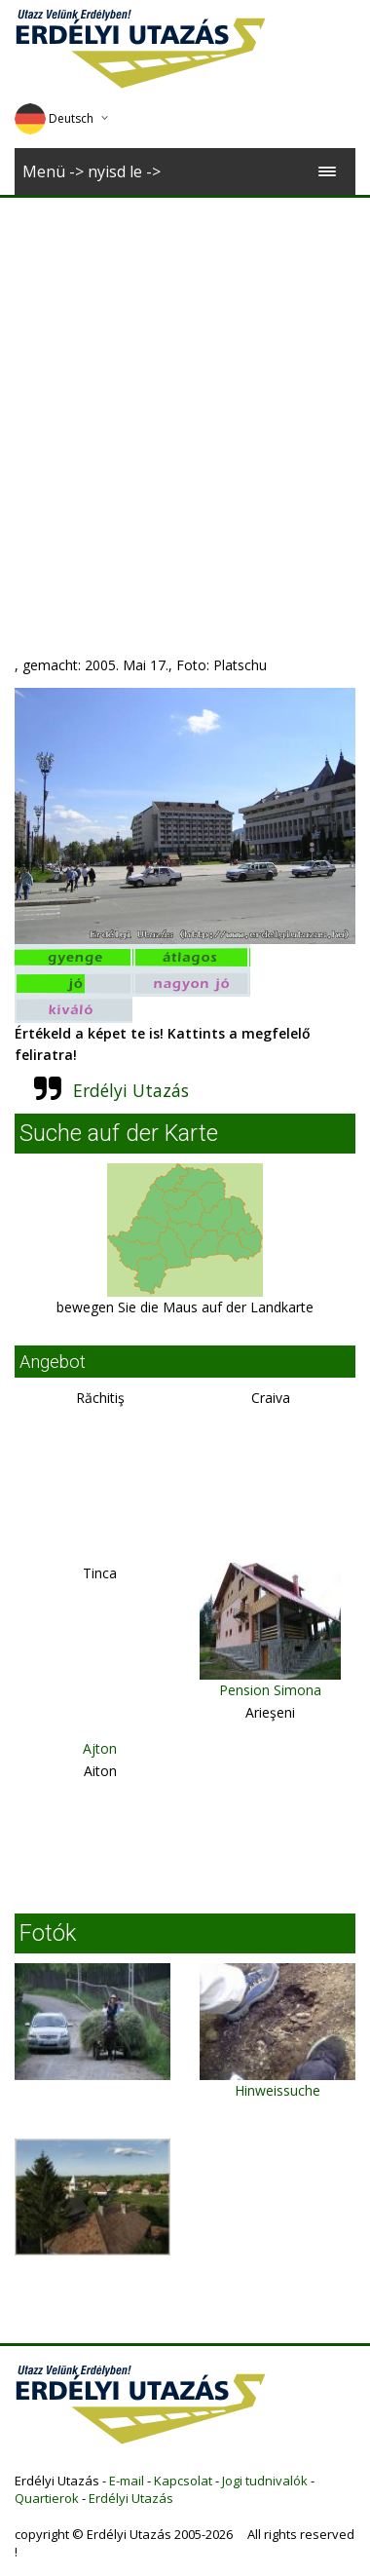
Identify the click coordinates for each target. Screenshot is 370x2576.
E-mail (126, 2480)
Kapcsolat (183, 2480)
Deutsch (54, 118)
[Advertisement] (182, 390)
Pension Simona (270, 1690)
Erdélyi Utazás (131, 1090)
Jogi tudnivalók (265, 2480)
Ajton (100, 1748)
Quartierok (47, 2498)
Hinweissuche (277, 2090)
